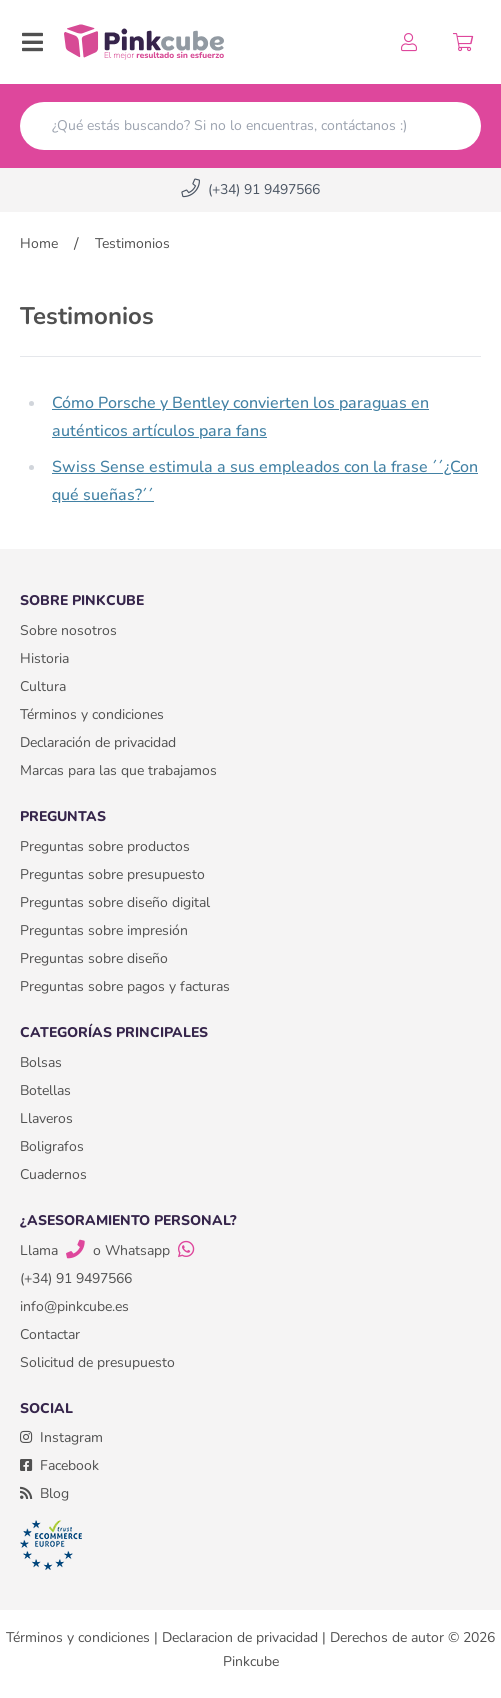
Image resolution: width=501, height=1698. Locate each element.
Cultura (43, 686)
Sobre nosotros (68, 630)
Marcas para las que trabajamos (118, 770)
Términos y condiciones (92, 714)
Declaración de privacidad (98, 742)
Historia (44, 658)
